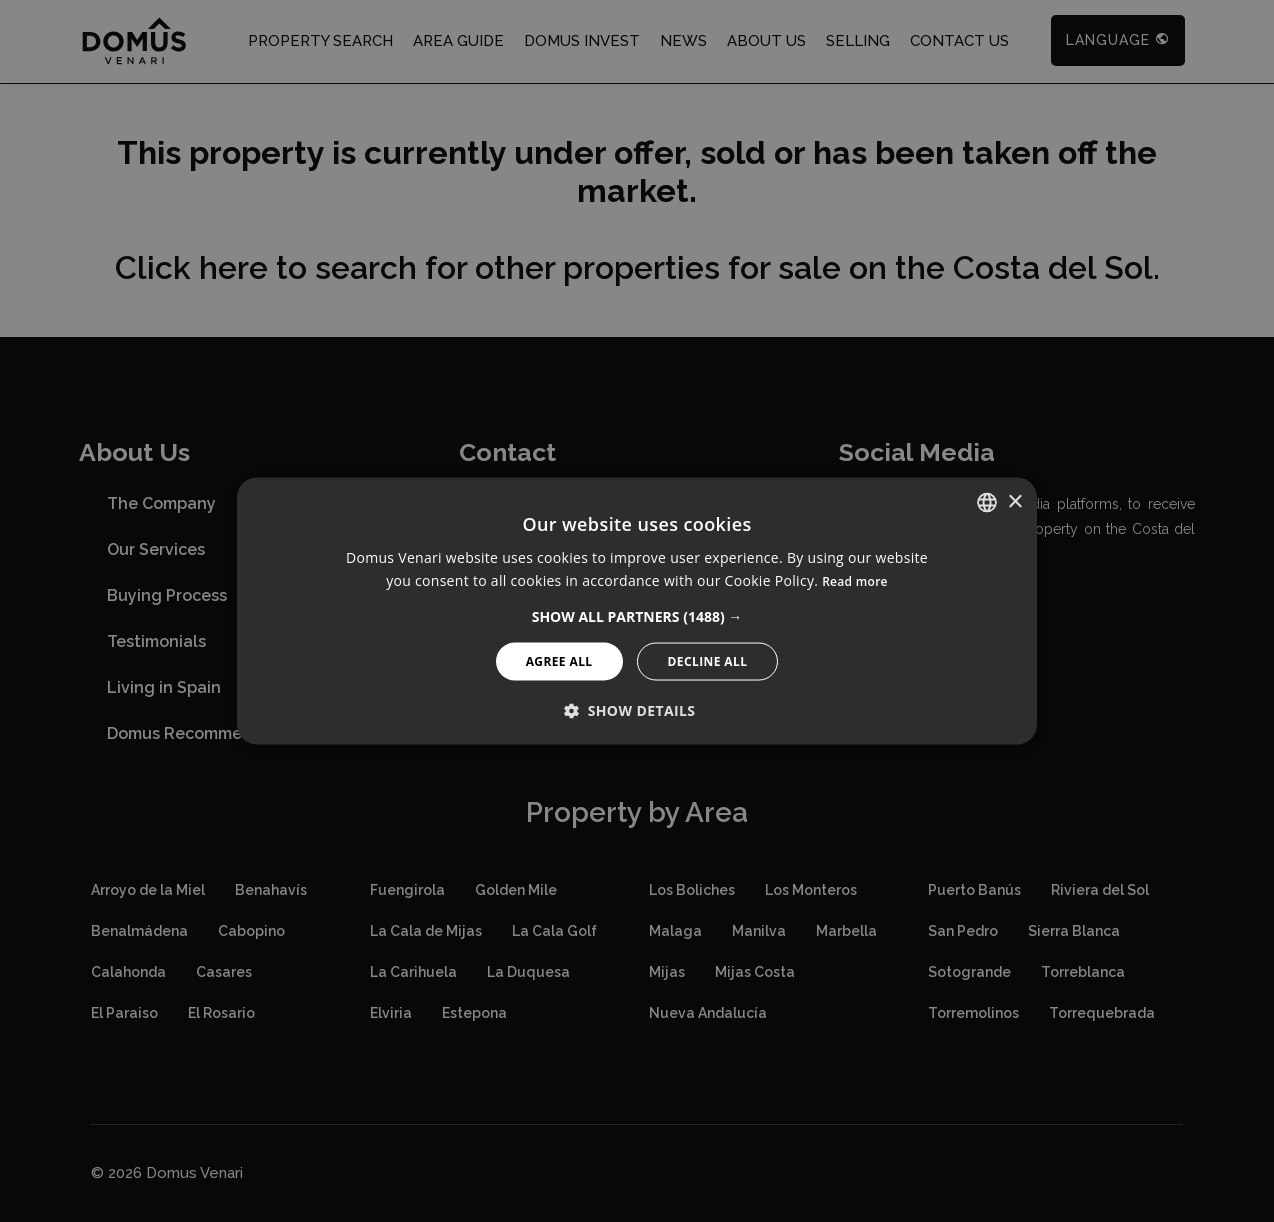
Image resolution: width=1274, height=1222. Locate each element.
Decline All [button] (708, 660)
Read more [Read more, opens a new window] (855, 581)
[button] (637, 616)
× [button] (1014, 501)
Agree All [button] (559, 660)
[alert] (637, 611)
